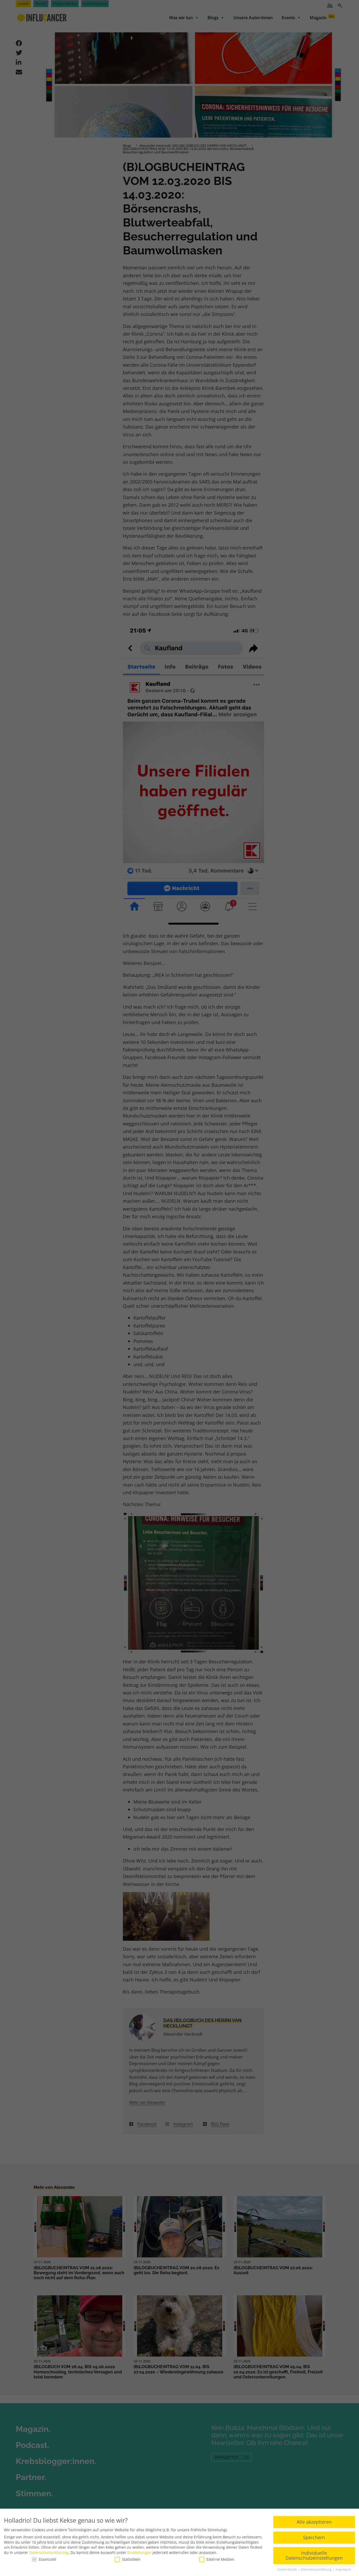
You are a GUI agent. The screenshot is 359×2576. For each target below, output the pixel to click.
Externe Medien (216, 2559)
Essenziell (44, 2559)
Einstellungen (139, 2551)
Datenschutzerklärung (48, 2551)
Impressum (343, 2569)
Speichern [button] (314, 2537)
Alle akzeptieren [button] (314, 2521)
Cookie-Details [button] (287, 2569)
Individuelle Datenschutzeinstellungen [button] (314, 2555)
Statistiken (127, 2559)
